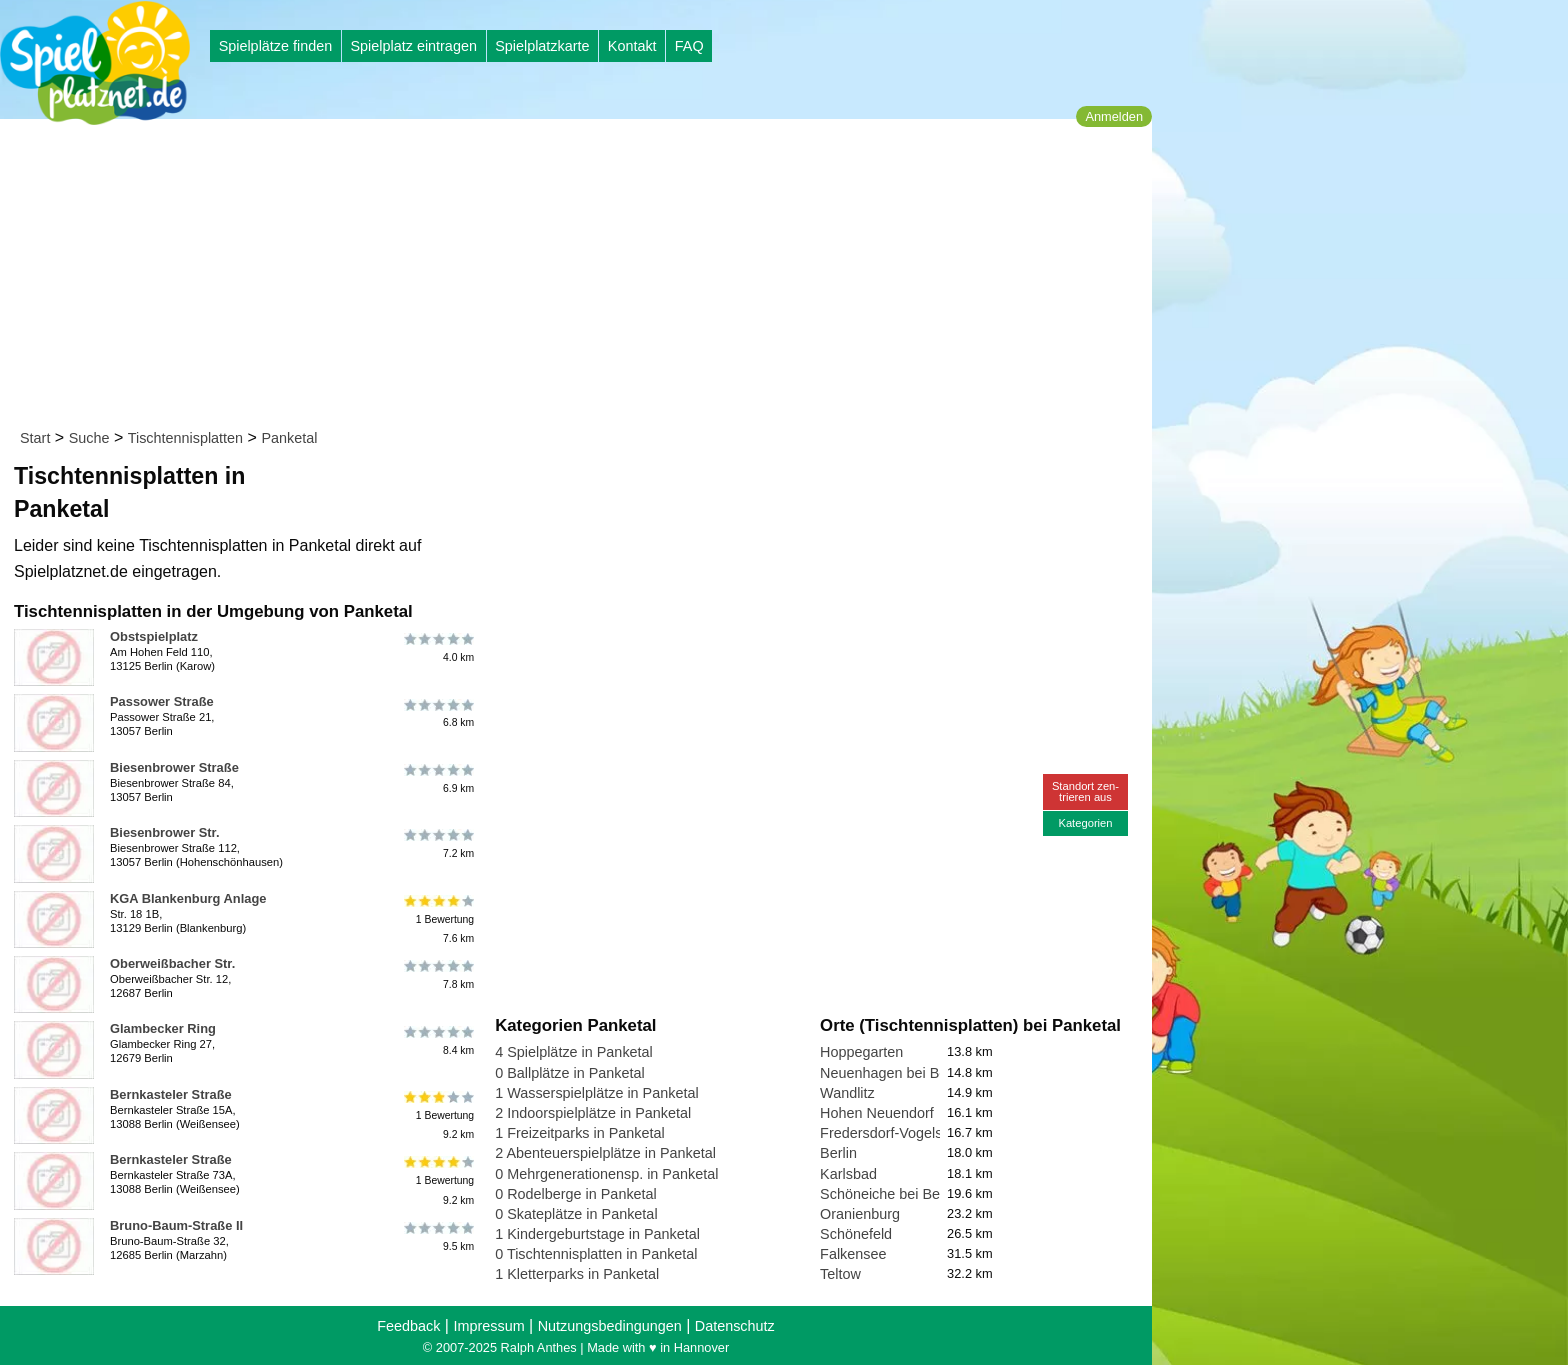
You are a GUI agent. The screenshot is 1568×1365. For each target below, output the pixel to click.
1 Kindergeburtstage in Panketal (597, 1234)
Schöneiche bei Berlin (889, 1194)
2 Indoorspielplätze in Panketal (593, 1113)
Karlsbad (848, 1174)
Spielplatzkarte (542, 46)
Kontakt (632, 46)
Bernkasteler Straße (171, 1094)
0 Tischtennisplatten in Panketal (596, 1254)
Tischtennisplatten (185, 438)
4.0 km (437, 648)
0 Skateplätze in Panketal (576, 1214)
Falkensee (853, 1254)
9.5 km (437, 1237)
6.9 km (437, 779)
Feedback (408, 1326)
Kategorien (1085, 823)
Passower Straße (162, 701)
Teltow (840, 1274)
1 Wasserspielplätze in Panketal (596, 1093)
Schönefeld (856, 1234)
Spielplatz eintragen (413, 46)
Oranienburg (860, 1214)
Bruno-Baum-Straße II (176, 1225)
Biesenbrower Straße (174, 767)
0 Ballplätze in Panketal (570, 1073)
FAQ (689, 46)
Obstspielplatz (154, 636)
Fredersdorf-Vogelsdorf (893, 1133)
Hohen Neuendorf (877, 1113)
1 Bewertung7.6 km (437, 919)
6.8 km (437, 713)
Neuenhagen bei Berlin (893, 1073)
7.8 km (437, 975)
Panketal (289, 438)
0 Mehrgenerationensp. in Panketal (606, 1174)
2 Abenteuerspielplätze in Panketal (605, 1153)
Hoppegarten (861, 1052)
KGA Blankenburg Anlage (188, 898)
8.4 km (437, 1040)
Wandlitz (847, 1093)
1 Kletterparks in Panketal (577, 1274)
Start (35, 438)
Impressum (488, 1326)
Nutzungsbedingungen (610, 1326)
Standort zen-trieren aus (1085, 791)
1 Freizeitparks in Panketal (580, 1133)
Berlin (838, 1153)
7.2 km (437, 844)
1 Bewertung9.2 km (437, 1115)
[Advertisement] (582, 278)
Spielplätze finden (276, 46)
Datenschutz (735, 1326)
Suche (89, 438)
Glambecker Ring (163, 1028)
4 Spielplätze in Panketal (574, 1052)
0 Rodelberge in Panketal (576, 1194)
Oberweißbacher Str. (172, 963)
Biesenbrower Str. (164, 832)
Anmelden (1114, 116)
